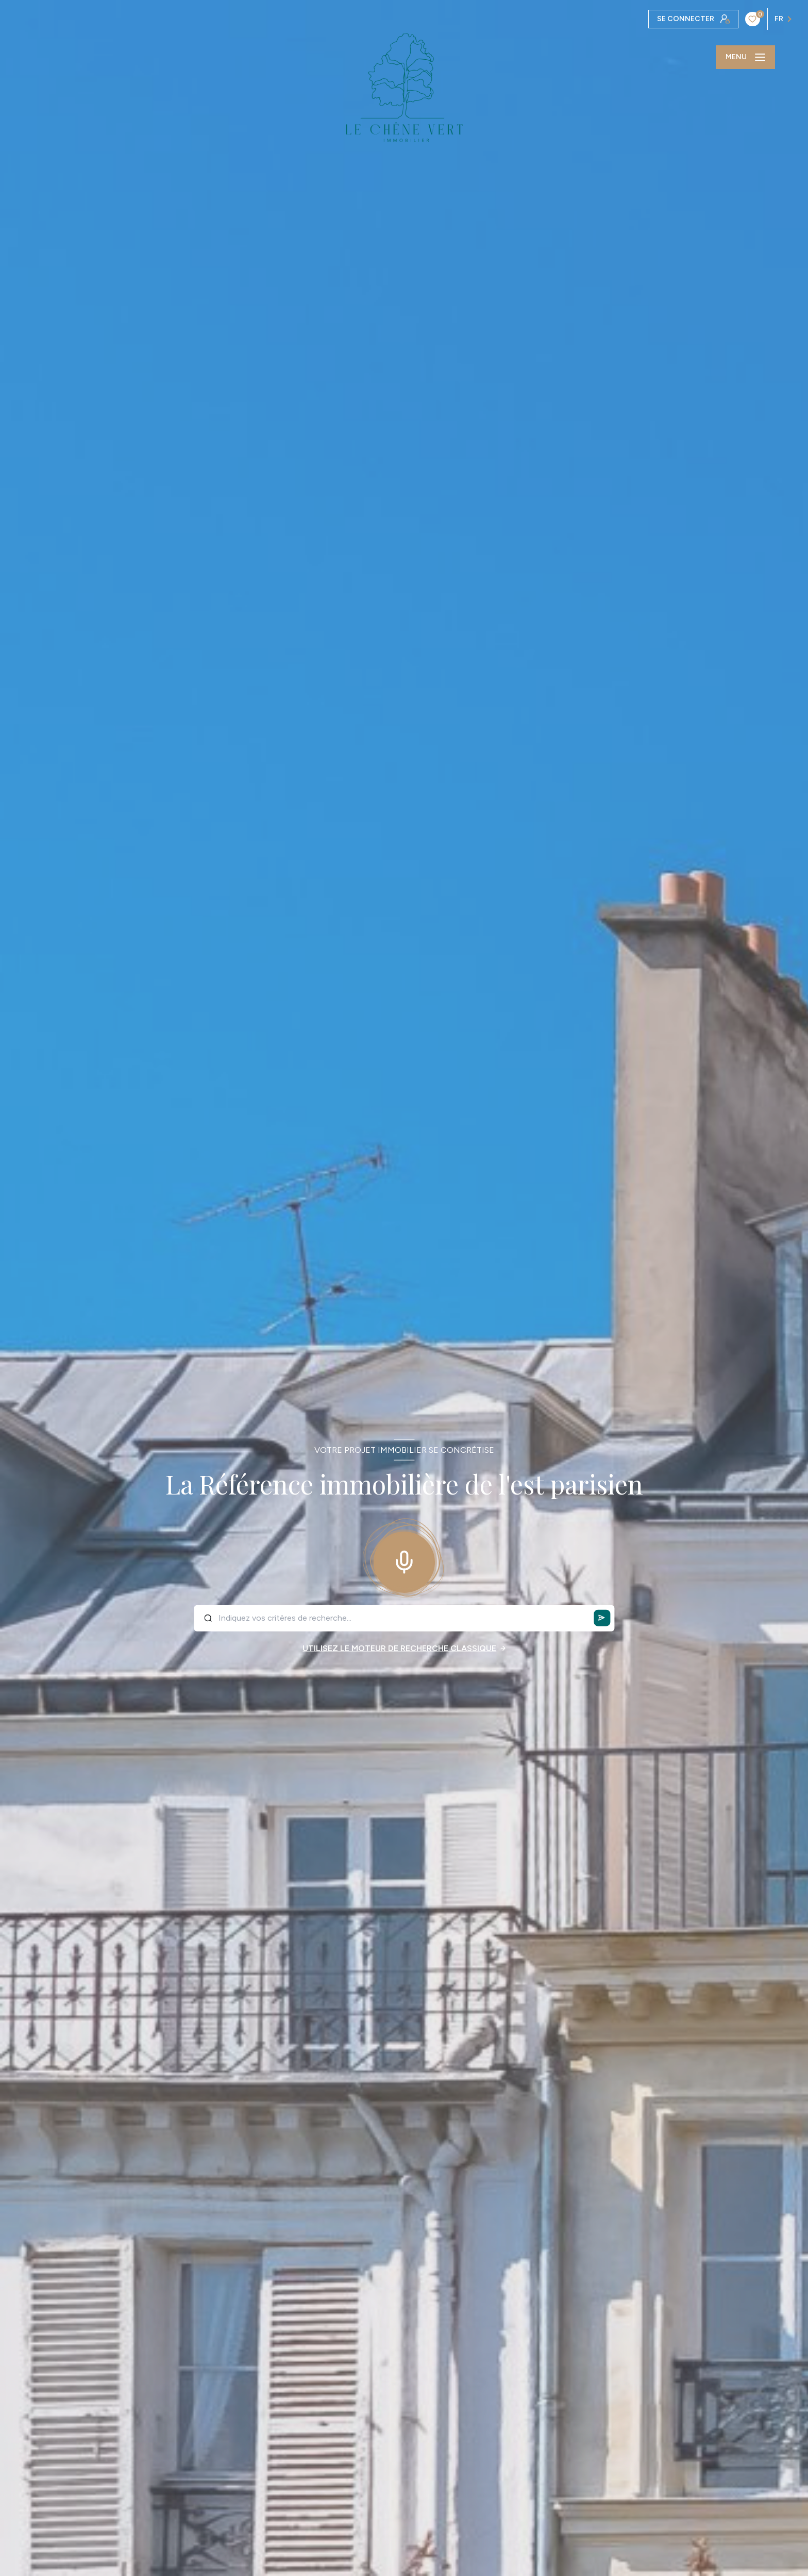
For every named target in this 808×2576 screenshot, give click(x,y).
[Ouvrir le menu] (745, 57)
